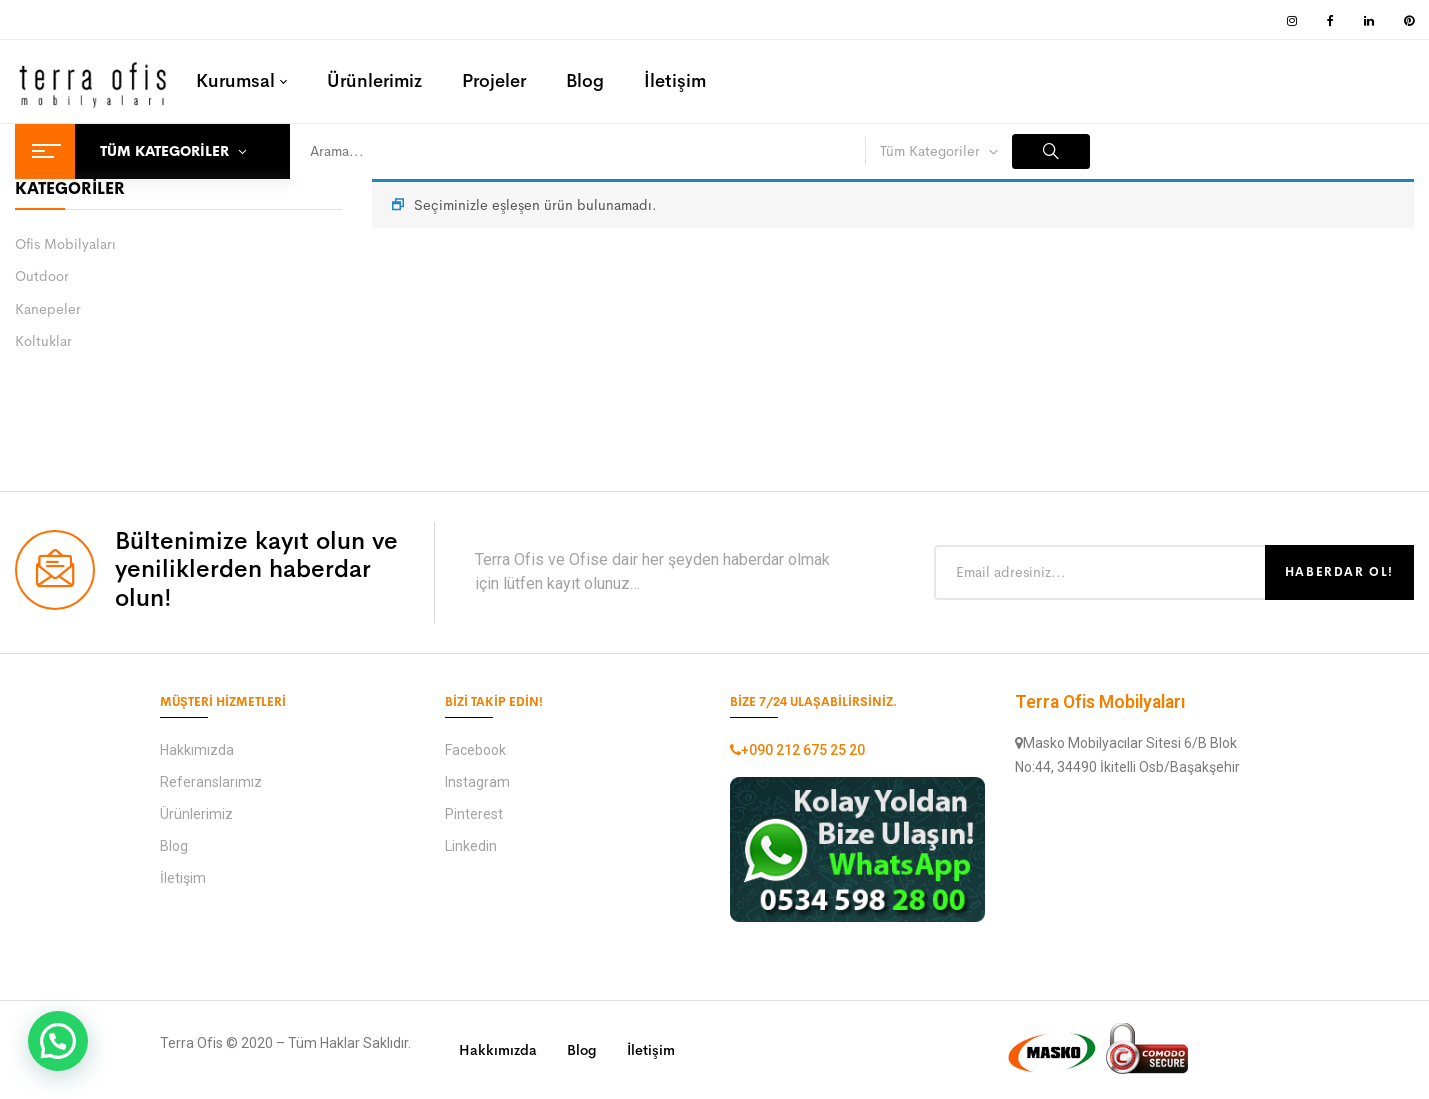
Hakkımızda (197, 750)
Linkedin (471, 846)
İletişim (183, 878)
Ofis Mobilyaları (65, 244)
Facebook (475, 750)
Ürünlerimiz (196, 814)
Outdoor (42, 276)
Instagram (477, 782)
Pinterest (474, 814)
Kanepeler (48, 309)
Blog (174, 846)
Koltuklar (43, 341)
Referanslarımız (211, 782)
